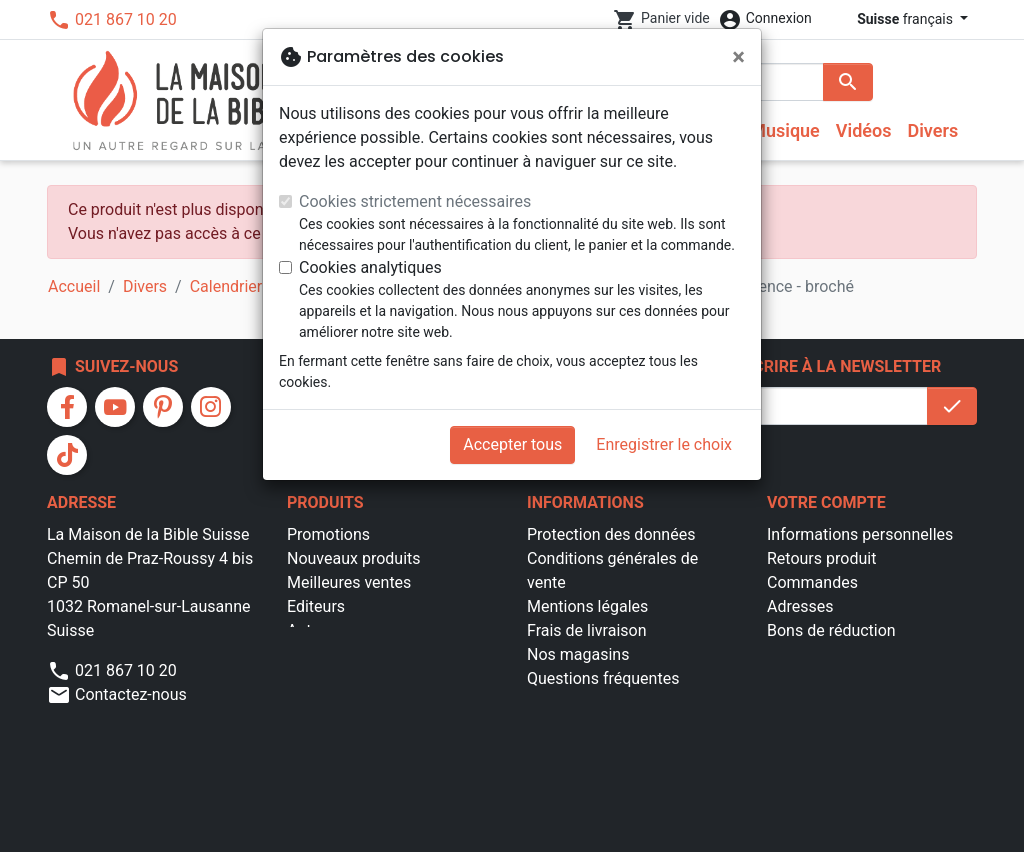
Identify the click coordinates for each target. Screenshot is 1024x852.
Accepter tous (512, 444)
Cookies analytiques (370, 267)
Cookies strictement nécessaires (415, 201)
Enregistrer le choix (664, 444)
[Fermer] (738, 57)
